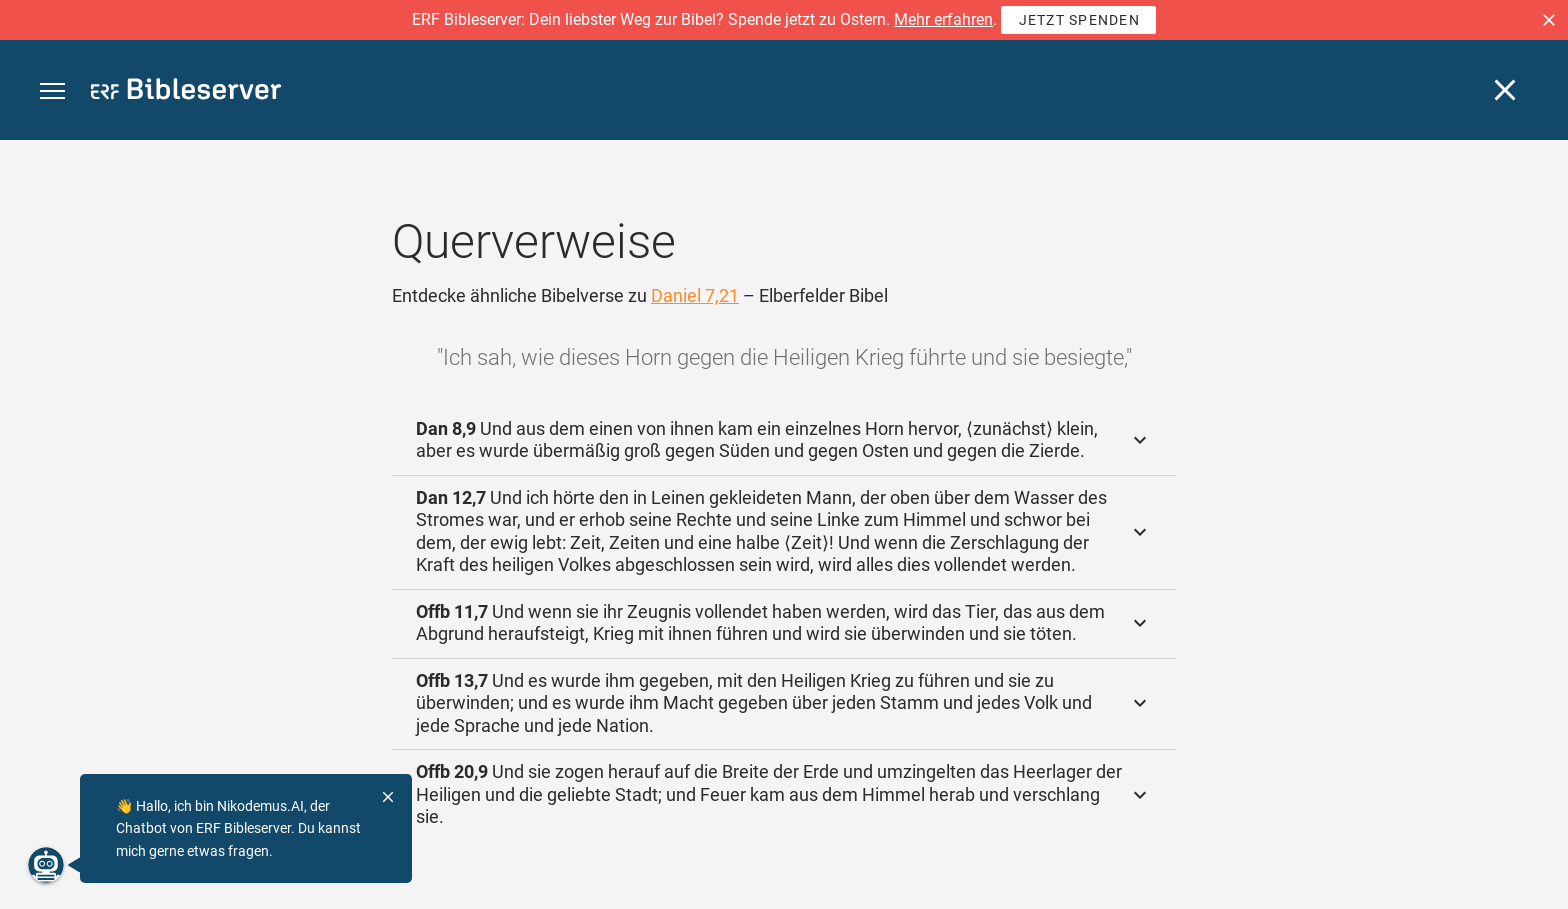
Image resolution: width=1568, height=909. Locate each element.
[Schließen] (1505, 90)
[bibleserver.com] (186, 92)
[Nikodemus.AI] (46, 865)
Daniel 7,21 (695, 295)
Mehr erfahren (943, 19)
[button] (1549, 20)
